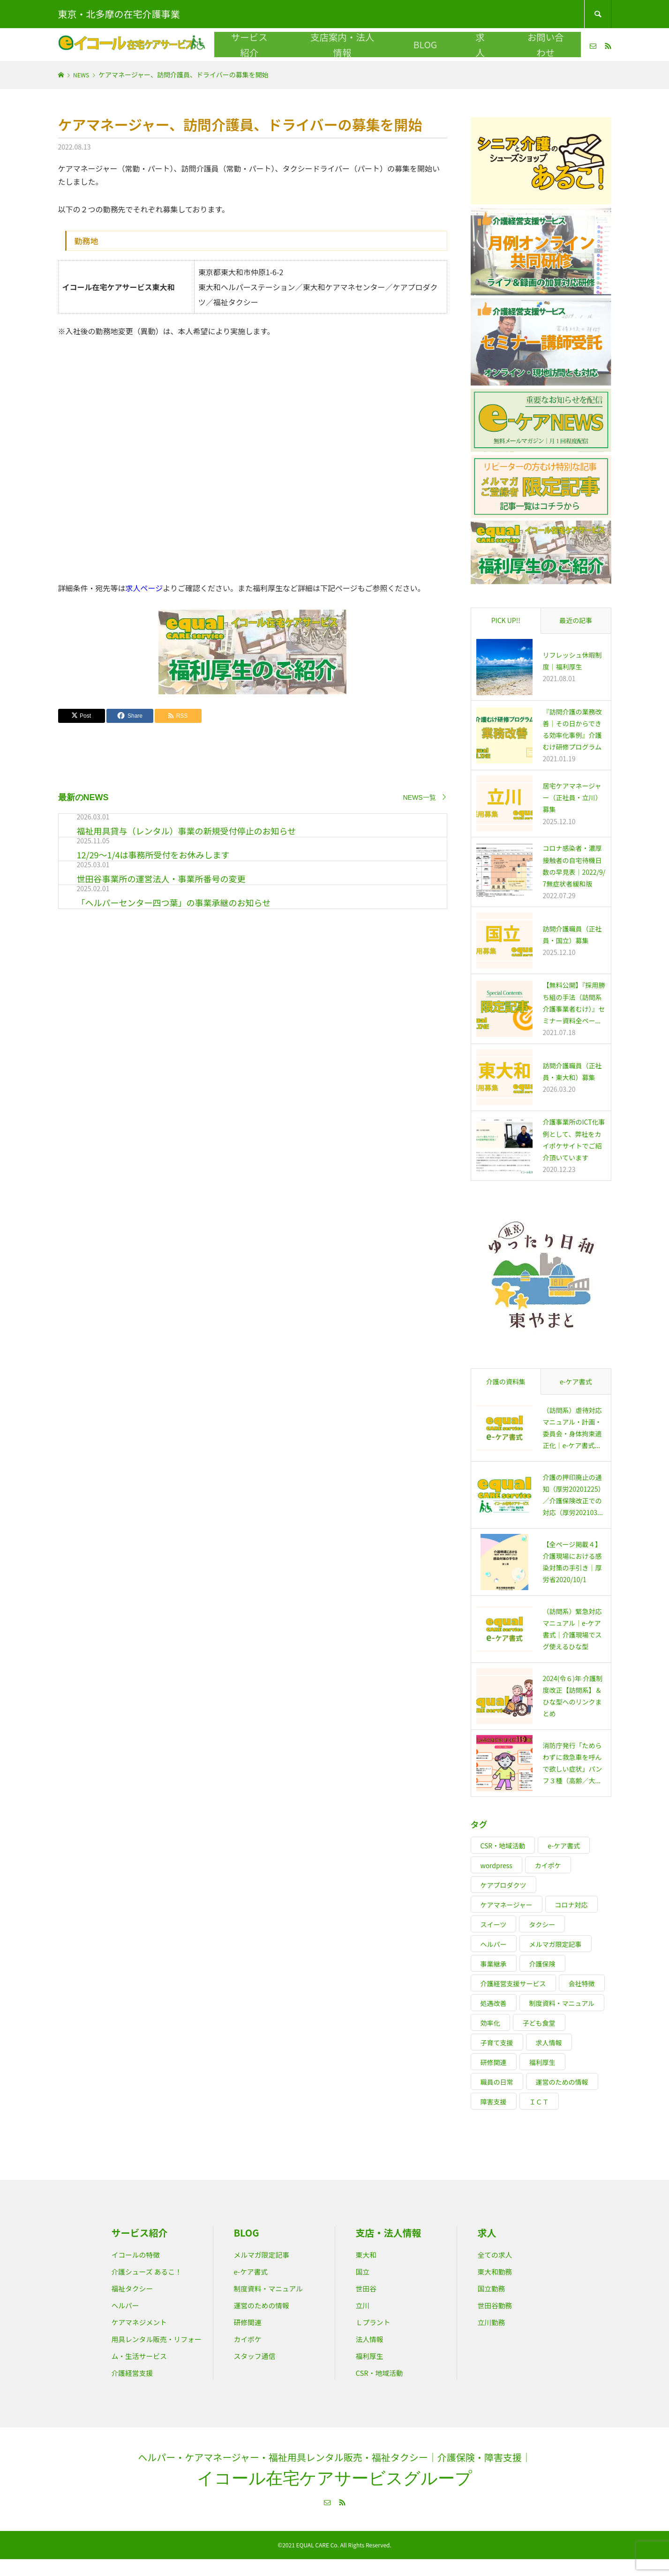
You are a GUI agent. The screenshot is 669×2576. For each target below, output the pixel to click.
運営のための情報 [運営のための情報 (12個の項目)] (562, 2082)
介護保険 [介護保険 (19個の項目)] (542, 1963)
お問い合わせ (504, 44)
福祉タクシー (137, 2288)
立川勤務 (494, 2321)
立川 (364, 2304)
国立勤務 (494, 2288)
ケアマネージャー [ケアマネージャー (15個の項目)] (507, 1904)
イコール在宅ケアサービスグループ (334, 2495)
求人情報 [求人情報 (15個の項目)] (549, 2042)
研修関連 (251, 2321)
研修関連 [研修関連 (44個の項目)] (494, 2062)
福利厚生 (373, 2355)
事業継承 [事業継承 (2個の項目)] (494, 1963)
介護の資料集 (506, 1381)
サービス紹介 (307, 44)
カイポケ (251, 2338)
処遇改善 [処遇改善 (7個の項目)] (494, 2003)
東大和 (368, 2254)
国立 (364, 2271)
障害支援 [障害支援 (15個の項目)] (494, 2101)
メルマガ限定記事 (267, 2254)
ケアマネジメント (145, 2321)
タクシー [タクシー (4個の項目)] (542, 1924)
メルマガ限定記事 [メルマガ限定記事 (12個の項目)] (555, 1944)
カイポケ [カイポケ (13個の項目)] (548, 1865)
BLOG (428, 44)
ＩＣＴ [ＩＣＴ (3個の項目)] (539, 2101)
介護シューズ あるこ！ (154, 2271)
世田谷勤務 (499, 2304)
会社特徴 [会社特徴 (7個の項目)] (582, 1983)
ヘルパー (128, 2304)
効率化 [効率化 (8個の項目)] (490, 2023)
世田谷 (368, 2288)
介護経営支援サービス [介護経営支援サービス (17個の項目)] (513, 1983)
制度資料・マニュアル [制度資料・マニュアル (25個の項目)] (562, 2003)
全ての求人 (499, 2254)
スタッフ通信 (259, 2355)
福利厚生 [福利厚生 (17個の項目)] (542, 2062)
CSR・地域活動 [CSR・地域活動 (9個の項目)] (503, 1845)
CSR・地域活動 (384, 2372)
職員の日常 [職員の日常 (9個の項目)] (497, 2082)
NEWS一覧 (419, 797)
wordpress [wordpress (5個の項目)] (496, 1865)
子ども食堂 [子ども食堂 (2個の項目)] (539, 2023)
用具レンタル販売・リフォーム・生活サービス (154, 2355)
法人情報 (373, 2338)
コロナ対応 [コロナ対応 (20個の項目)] (571, 1904)
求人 (460, 44)
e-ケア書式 (576, 1381)
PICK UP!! (505, 620)
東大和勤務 (499, 2271)
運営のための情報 (267, 2304)
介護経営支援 (137, 2389)
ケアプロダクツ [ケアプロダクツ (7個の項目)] (503, 1885)
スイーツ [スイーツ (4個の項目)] (494, 1924)
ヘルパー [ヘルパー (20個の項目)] (494, 1944)
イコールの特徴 (141, 2254)
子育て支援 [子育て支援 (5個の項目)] (497, 2042)
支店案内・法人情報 (373, 44)
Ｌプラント (377, 2321)
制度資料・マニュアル (276, 2288)
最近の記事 (575, 620)
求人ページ (144, 587)
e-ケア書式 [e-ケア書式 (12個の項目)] (564, 1845)
